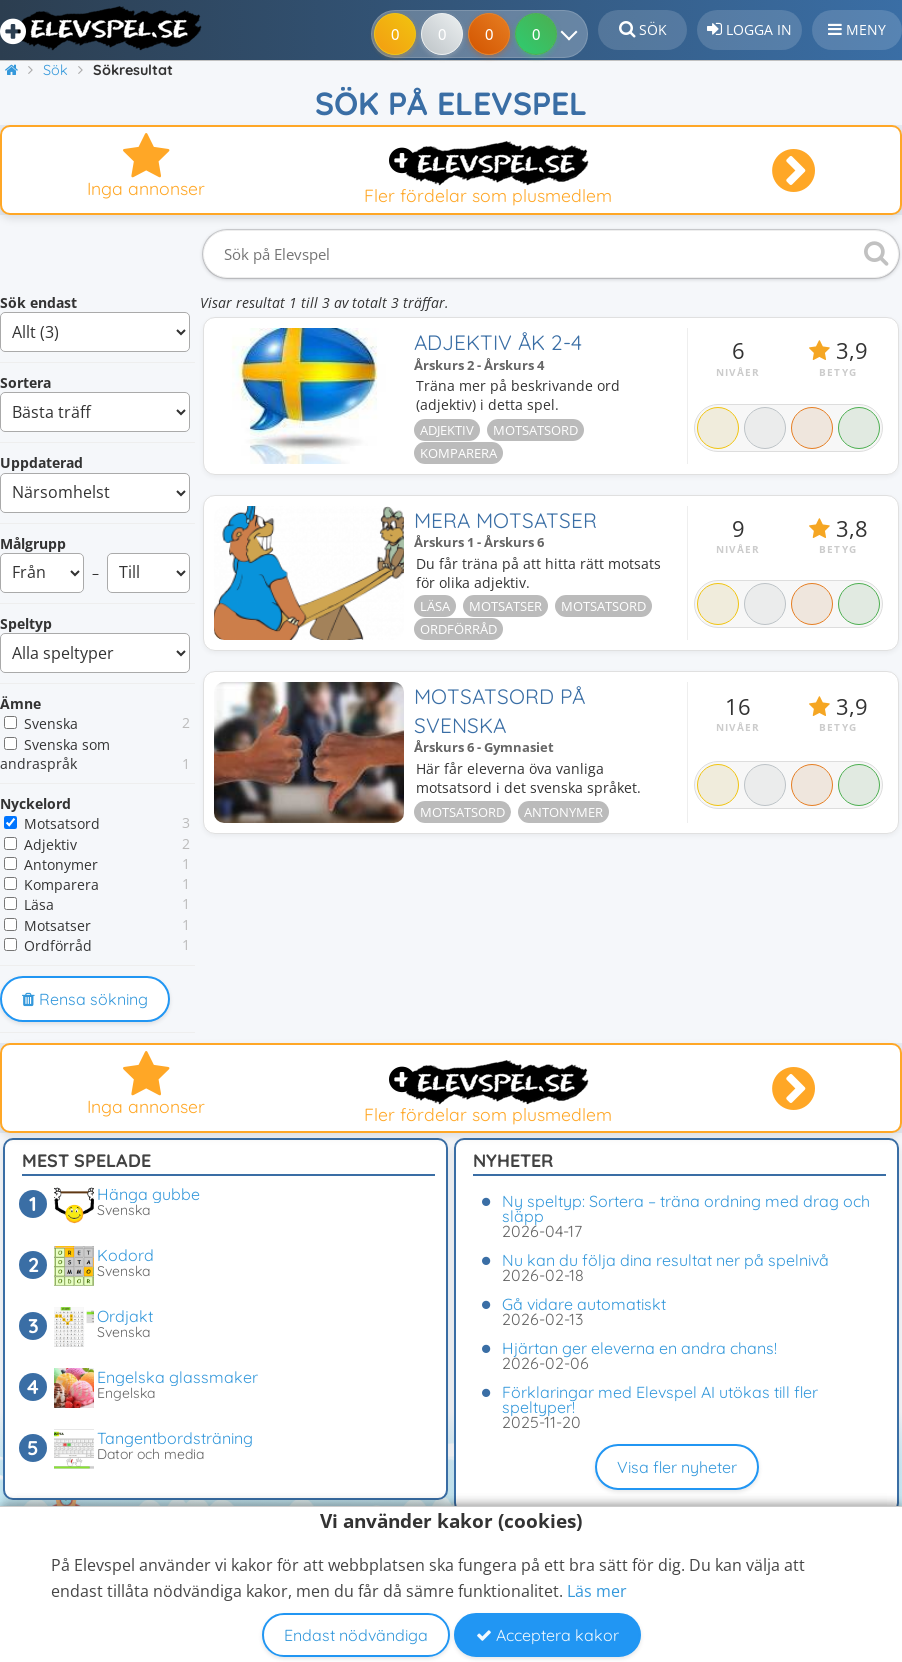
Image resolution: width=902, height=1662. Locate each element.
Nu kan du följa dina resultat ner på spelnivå (665, 1260)
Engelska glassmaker (177, 1377)
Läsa (39, 904)
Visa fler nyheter (677, 1467)
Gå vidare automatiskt (584, 1304)
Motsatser (57, 925)
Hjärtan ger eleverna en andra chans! (639, 1348)
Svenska (51, 723)
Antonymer (61, 864)
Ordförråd (58, 945)
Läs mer (597, 1591)
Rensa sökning (85, 999)
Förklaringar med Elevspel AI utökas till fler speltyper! (660, 1399)
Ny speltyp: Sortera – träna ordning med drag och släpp (686, 1208)
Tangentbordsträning (175, 1438)
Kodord (125, 1255)
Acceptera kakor (547, 1635)
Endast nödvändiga (356, 1635)
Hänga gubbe (148, 1194)
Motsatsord (62, 823)
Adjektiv (50, 844)
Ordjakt (125, 1316)
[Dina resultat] (572, 34)
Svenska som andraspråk (55, 754)
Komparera (61, 884)
